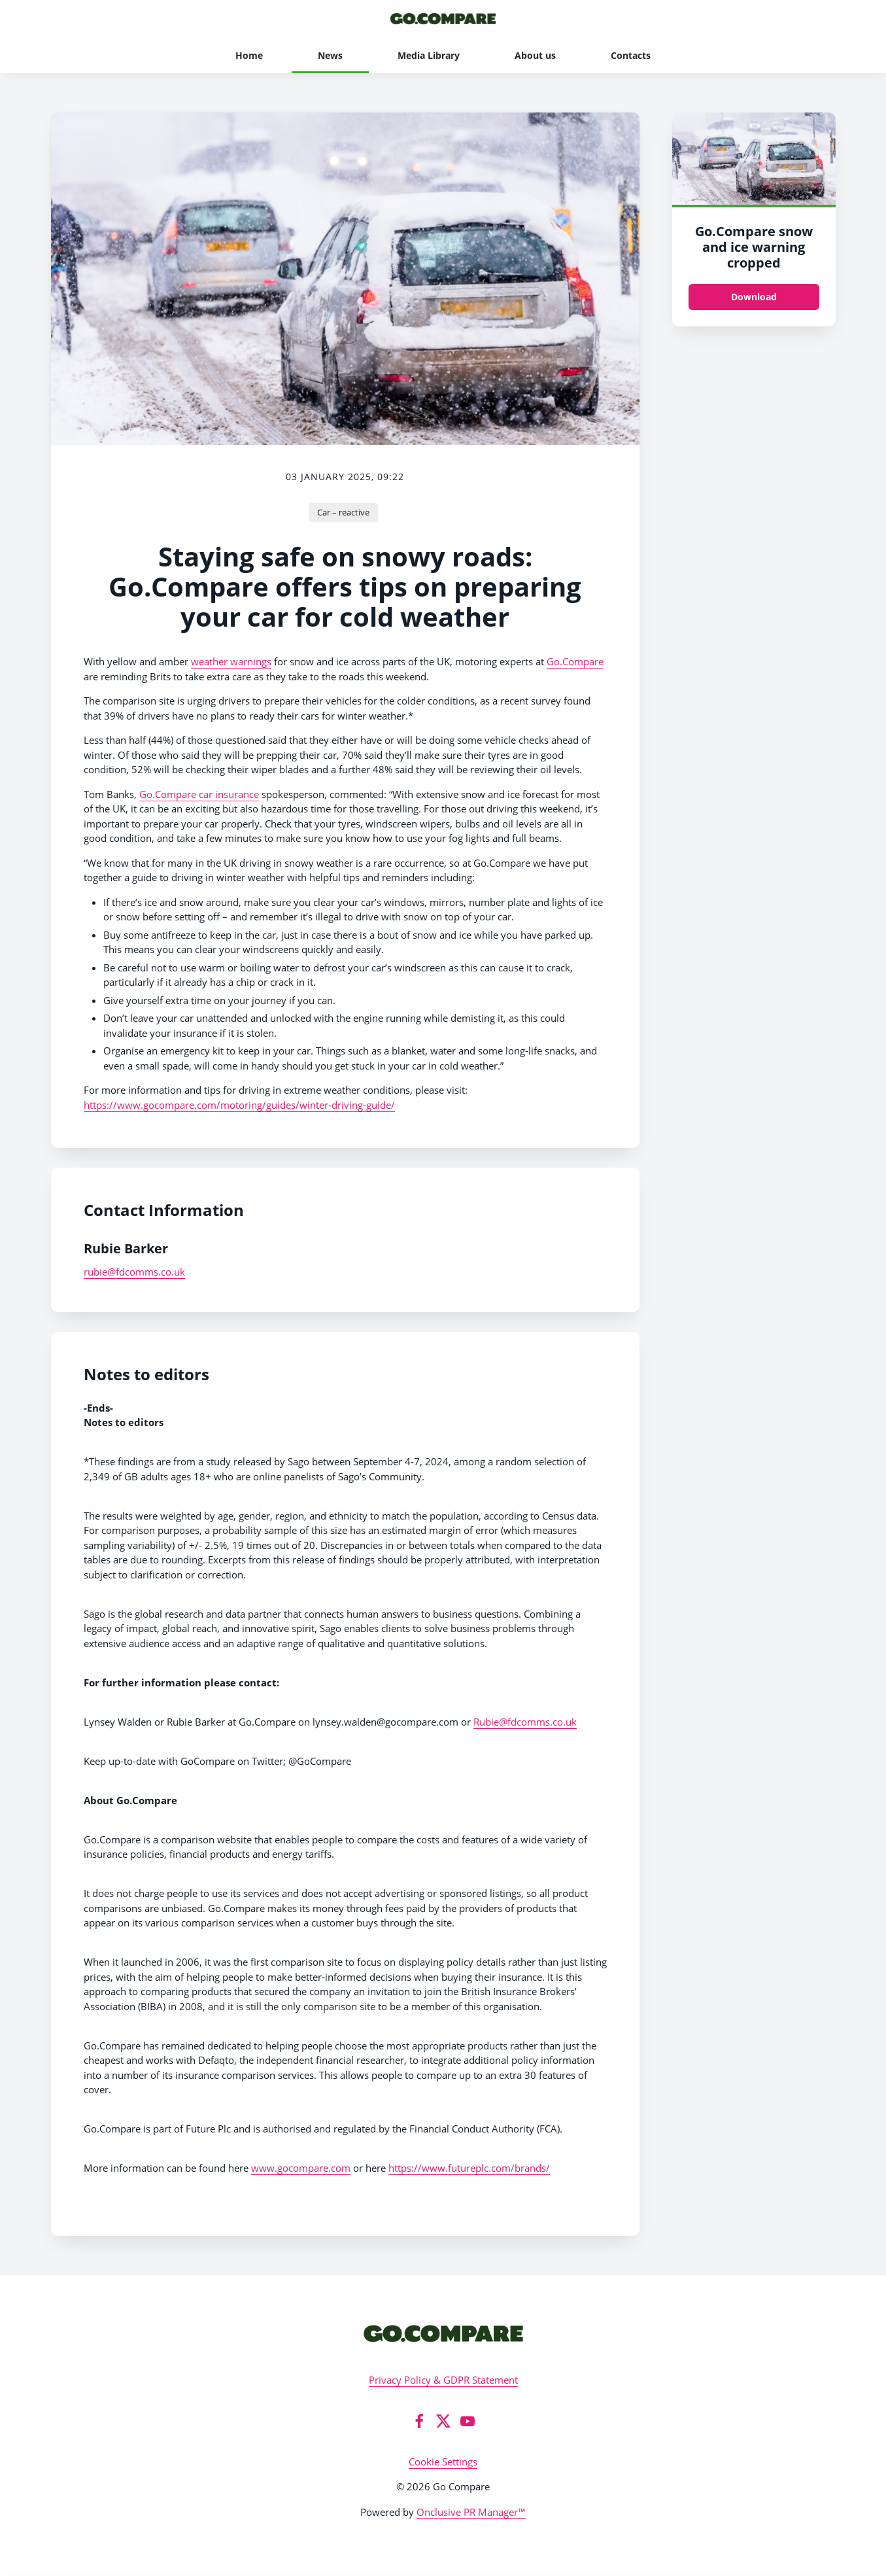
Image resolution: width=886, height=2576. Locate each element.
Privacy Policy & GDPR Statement (443, 2379)
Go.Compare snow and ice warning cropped (754, 246)
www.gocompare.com (300, 2167)
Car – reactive (343, 512)
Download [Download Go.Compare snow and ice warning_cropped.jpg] (754, 296)
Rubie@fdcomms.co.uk (525, 1721)
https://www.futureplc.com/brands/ (469, 2167)
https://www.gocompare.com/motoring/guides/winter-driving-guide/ (239, 1104)
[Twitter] (443, 2421)
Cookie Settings (443, 2461)
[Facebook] (419, 2421)
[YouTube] (467, 2421)
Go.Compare (575, 661)
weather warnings (231, 661)
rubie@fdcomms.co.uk (134, 1271)
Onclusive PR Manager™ (471, 2511)
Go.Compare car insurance (199, 794)
